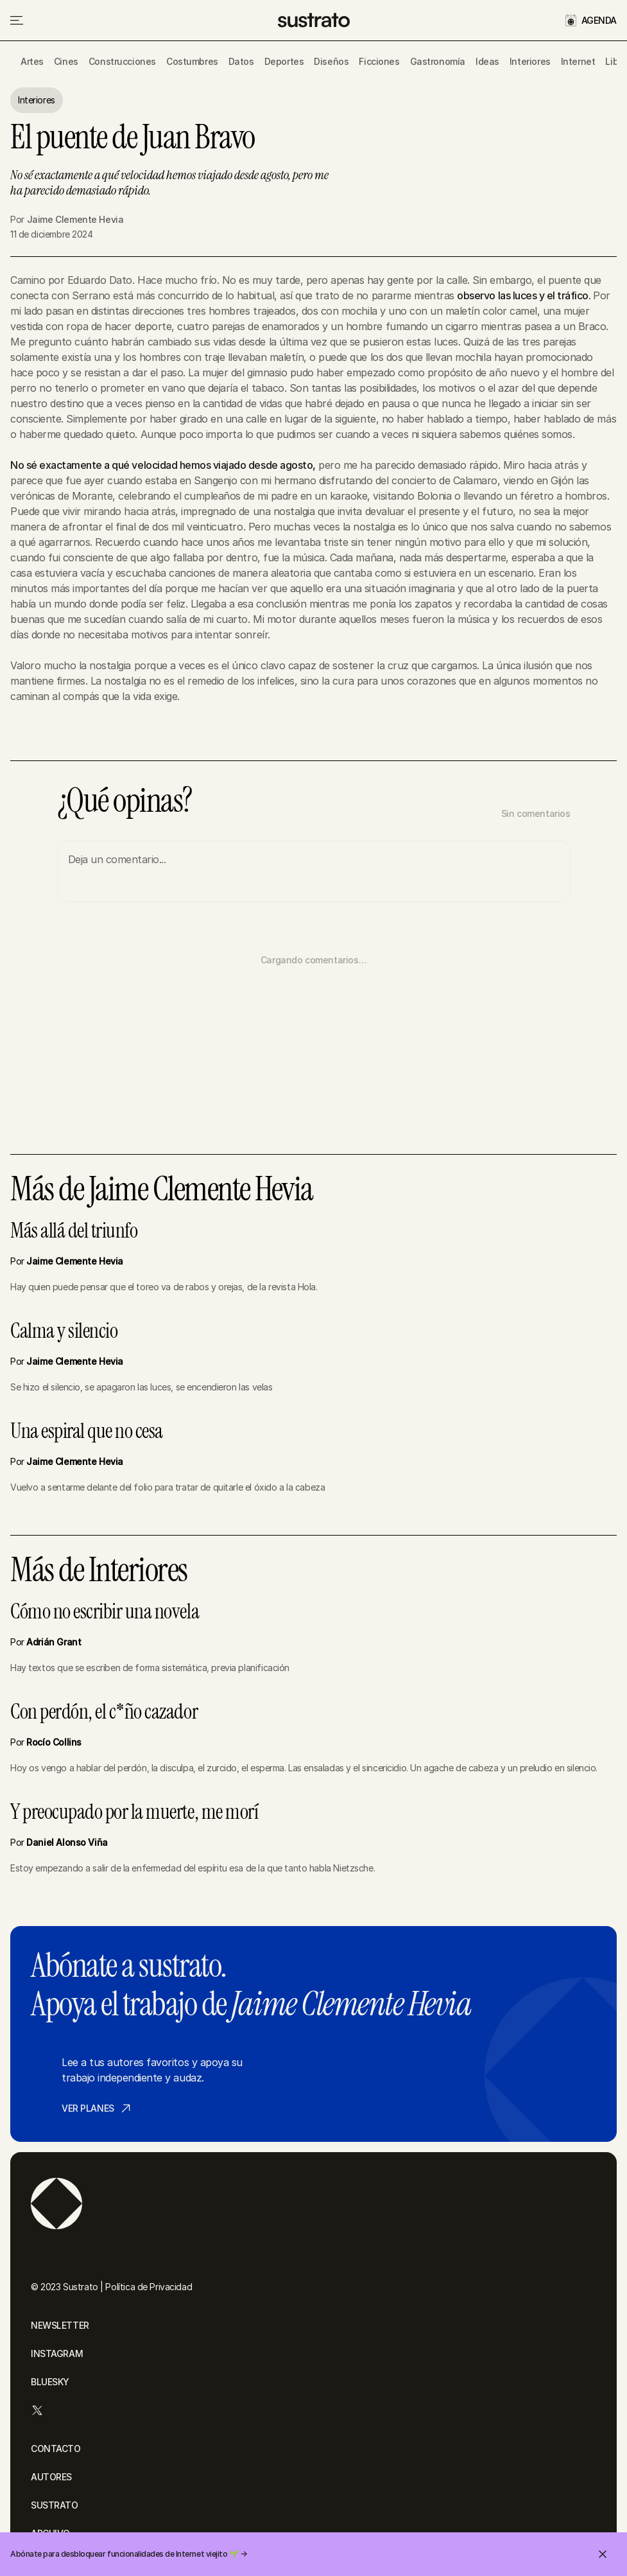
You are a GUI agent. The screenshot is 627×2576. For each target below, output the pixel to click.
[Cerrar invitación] (602, 2554)
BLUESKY (50, 2381)
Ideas (487, 61)
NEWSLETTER (60, 2325)
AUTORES (51, 2476)
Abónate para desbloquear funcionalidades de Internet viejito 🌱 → (128, 2554)
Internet (578, 61)
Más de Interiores (98, 1570)
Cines (66, 61)
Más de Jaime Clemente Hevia (161, 1189)
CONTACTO (56, 2448)
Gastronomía (437, 61)
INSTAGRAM (57, 2353)
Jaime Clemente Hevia (75, 219)
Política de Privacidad (148, 2286)
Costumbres (192, 61)
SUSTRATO (54, 2505)
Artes (32, 61)
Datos (241, 61)
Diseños (331, 61)
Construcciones (122, 61)
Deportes (284, 61)
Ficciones (379, 61)
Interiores (530, 61)
